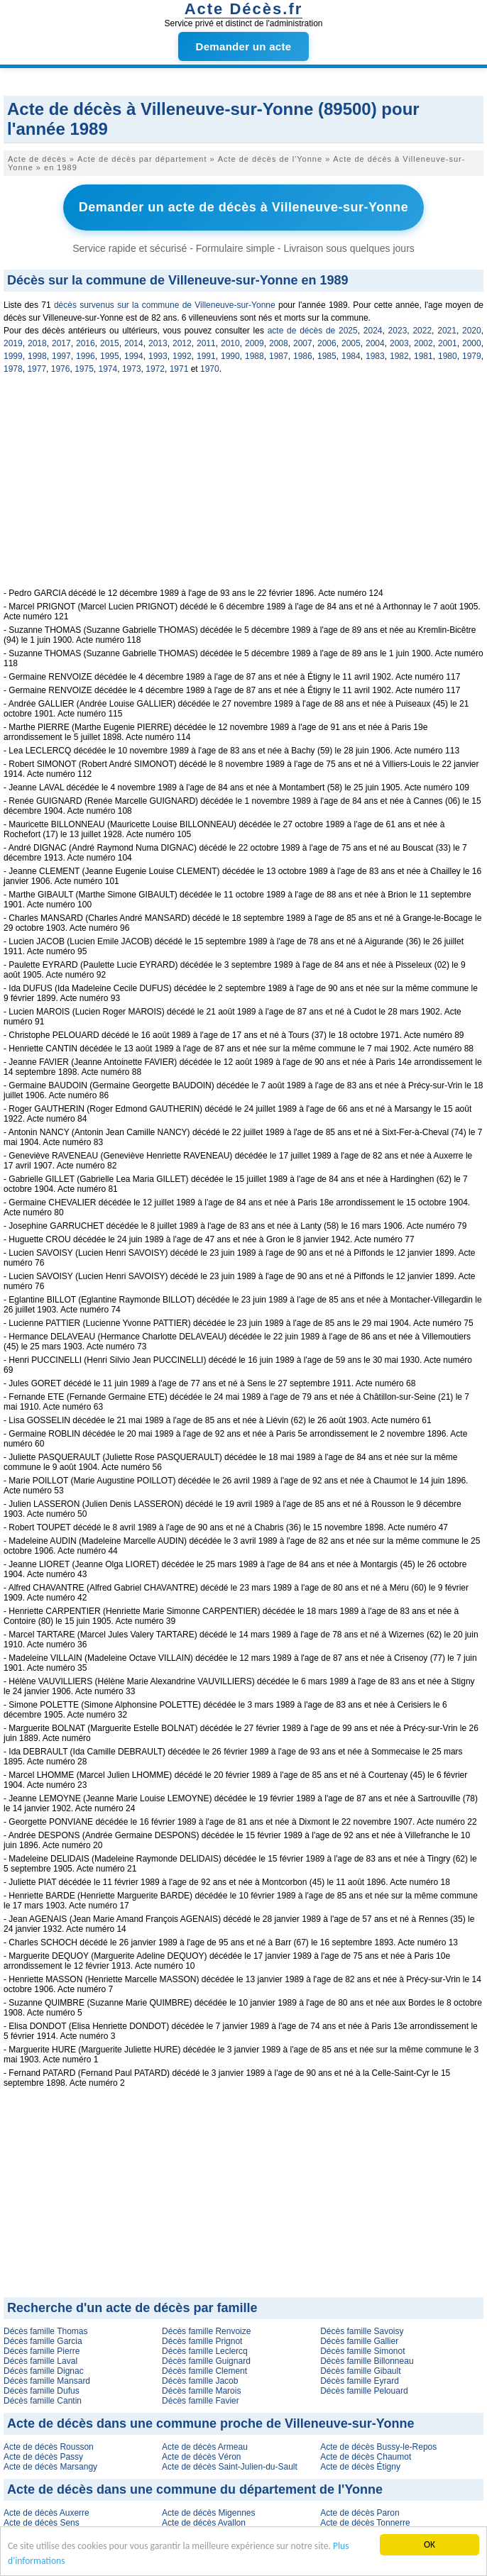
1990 (230, 356)
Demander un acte (244, 46)
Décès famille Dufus (42, 2391)
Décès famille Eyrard (359, 2381)
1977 (36, 369)
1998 (37, 356)
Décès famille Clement (204, 2371)
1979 (471, 356)
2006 (326, 343)
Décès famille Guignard (206, 2361)
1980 (447, 356)
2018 (37, 343)
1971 (179, 369)
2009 (254, 343)
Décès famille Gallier (359, 2341)
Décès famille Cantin (43, 2401)
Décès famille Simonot (362, 2351)
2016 (85, 343)
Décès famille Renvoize (206, 2331)
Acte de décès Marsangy (50, 2467)
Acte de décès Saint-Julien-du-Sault (229, 2467)
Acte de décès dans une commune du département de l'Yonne (195, 2489)
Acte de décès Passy (43, 2457)
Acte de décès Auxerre (46, 2513)
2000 (471, 343)
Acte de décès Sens (42, 2523)
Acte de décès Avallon (204, 2523)
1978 (13, 369)
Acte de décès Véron (201, 2457)
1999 (13, 356)
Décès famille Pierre (42, 2351)
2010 (230, 343)
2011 (206, 343)
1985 (326, 356)
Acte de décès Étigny (360, 2467)
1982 (399, 356)
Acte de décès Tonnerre (365, 2523)
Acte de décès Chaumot (365, 2457)
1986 (302, 356)
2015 (109, 343)
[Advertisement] (243, 488)
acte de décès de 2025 (313, 331)
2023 (397, 331)
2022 (422, 331)
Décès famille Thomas (46, 2331)
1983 (375, 356)
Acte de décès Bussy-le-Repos (378, 2447)
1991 (206, 356)
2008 (278, 343)
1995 (109, 356)
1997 (61, 356)
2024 (373, 331)
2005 (351, 343)
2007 (302, 343)
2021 (446, 331)
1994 (133, 356)
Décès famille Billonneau (366, 2361)
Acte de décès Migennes (208, 2513)
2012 (182, 343)
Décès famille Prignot (202, 2341)
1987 (278, 356)
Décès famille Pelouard (363, 2391)
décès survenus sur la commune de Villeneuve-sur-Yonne (164, 305)
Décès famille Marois (201, 2391)
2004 (375, 343)
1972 (155, 369)
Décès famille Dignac (44, 2371)
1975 (84, 369)
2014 (133, 343)
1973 (131, 369)
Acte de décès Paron (359, 2513)
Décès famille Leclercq (205, 2351)
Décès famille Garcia (43, 2341)
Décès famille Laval (40, 2361)
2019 (13, 343)
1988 (254, 356)
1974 (108, 369)
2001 (447, 343)
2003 (399, 343)
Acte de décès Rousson (49, 2447)
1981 (423, 356)
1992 (182, 356)
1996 (85, 356)
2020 (471, 331)
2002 (423, 343)
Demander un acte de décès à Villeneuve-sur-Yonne (244, 207)
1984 (351, 356)
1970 (209, 369)
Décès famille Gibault (360, 2371)
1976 (60, 369)
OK (429, 2544)
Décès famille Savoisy (361, 2331)
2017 (61, 343)
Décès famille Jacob (200, 2381)
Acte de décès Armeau (205, 2447)
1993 (158, 356)
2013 (158, 343)
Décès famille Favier (200, 2401)
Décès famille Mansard (47, 2381)
